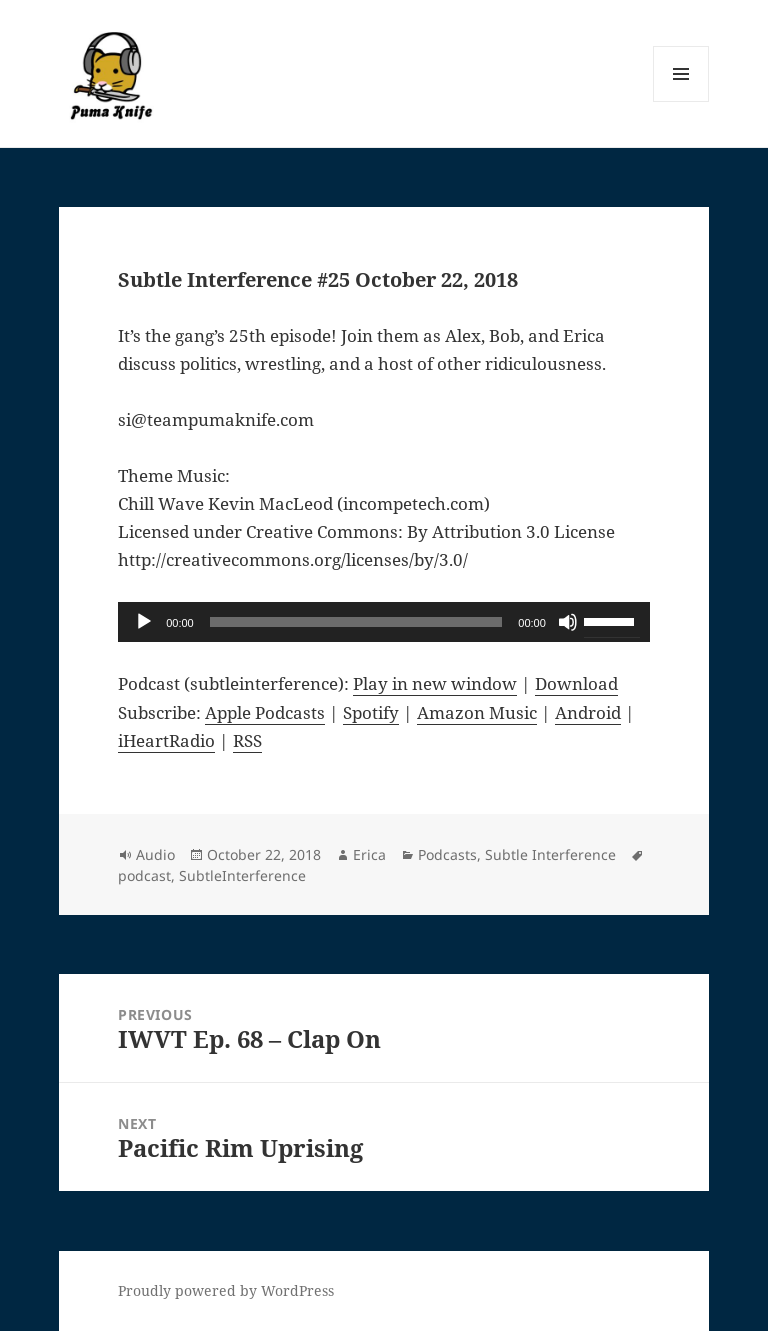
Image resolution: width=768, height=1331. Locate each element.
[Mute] (568, 622)
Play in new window (435, 683)
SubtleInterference (242, 875)
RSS (247, 740)
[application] (384, 622)
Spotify (371, 712)
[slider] (356, 622)
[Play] (144, 622)
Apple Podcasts (265, 712)
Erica (369, 854)
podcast (144, 875)
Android (588, 712)
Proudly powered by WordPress (226, 1290)
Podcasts (447, 854)
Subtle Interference (550, 854)
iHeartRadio (166, 740)
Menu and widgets (681, 101)
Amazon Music (477, 712)
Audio (155, 854)
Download (576, 683)
